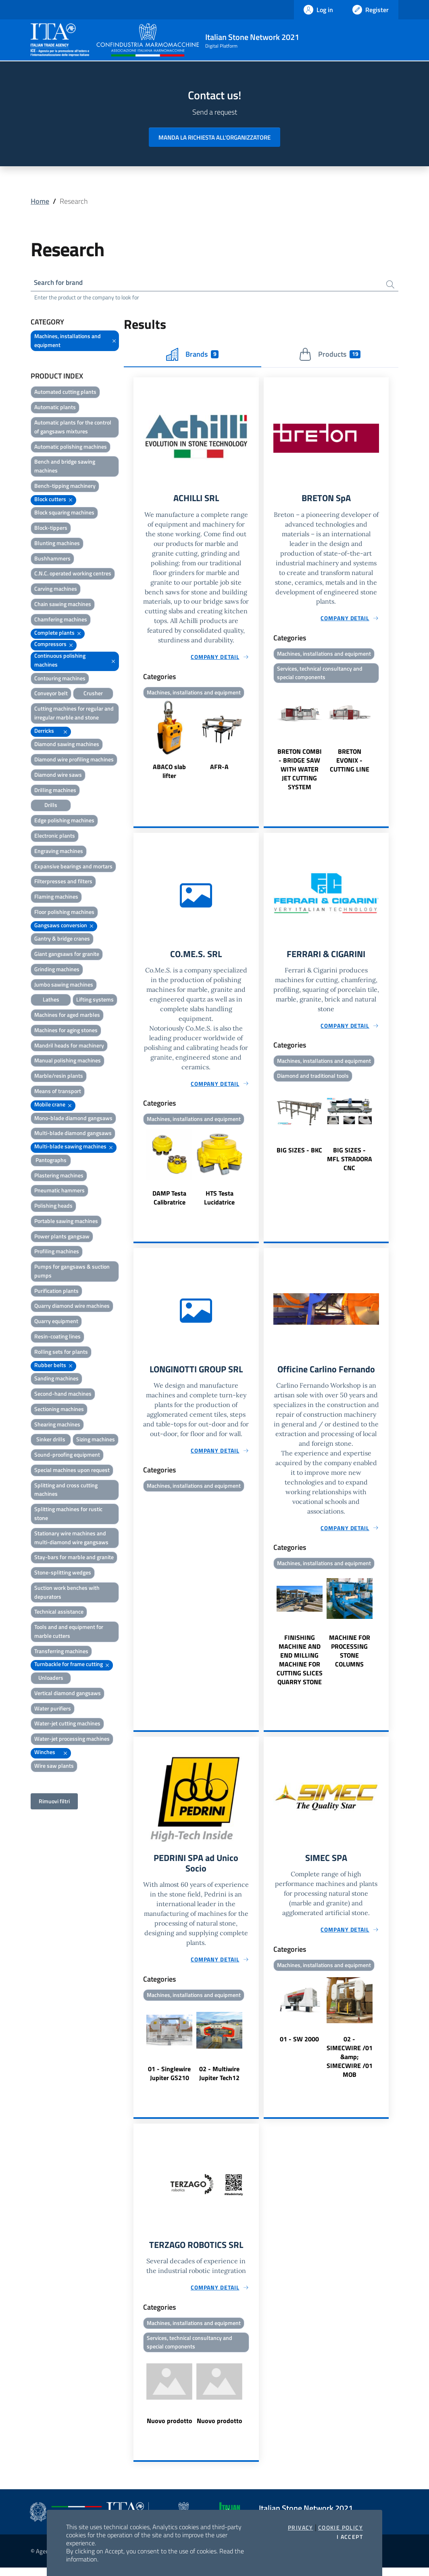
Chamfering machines (60, 620)
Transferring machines (61, 1652)
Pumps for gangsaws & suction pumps (72, 1272)
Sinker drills (50, 1440)
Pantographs (51, 1161)
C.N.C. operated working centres (72, 575)
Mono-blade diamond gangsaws (73, 1119)
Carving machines (55, 590)
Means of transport (57, 1092)
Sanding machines (56, 1380)
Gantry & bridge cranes (62, 940)
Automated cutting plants (65, 393)
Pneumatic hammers (59, 1192)
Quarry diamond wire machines (72, 1307)
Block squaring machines (64, 514)
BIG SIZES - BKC (299, 1154)
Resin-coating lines (57, 1337)
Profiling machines (56, 1252)
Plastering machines (58, 1176)
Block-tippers (50, 529)
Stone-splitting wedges (62, 1573)
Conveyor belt (51, 694)
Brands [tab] (192, 355)
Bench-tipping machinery (65, 487)
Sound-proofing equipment (67, 1456)
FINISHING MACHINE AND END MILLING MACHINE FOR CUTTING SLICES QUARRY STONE (300, 1665)
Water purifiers (52, 1709)
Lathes (51, 1001)
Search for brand (60, 283)
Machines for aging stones (66, 1031)
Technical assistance (58, 1613)
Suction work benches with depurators (67, 1593)
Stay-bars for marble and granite (74, 1558)
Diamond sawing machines (66, 745)
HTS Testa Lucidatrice (219, 1201)
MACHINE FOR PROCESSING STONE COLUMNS (349, 1656)
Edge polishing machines (64, 822)
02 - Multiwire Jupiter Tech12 (219, 2080)
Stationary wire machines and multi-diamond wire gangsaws (71, 1538)
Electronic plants (54, 836)
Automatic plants (55, 408)
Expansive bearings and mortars (73, 867)
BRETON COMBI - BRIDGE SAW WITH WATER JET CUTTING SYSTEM (299, 772)
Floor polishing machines (64, 913)
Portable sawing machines (66, 1222)
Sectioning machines (59, 1410)
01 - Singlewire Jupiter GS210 (169, 2080)
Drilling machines (55, 791)
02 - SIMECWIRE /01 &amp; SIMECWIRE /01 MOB (350, 2063)
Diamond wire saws (58, 776)
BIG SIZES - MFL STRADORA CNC (349, 1163)
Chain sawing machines (62, 605)
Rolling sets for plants (61, 1353)
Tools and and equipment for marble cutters (68, 1632)
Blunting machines (57, 544)
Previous (137, 743)
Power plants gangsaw (62, 1237)
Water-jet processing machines (72, 1740)
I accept (350, 2537)
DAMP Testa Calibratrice (169, 1201)
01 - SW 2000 (299, 2045)
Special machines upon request (72, 1471)
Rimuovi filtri (54, 1802)
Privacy (300, 2527)
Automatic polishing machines (70, 447)
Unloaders (50, 1679)
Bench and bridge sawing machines (64, 467)
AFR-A (219, 769)
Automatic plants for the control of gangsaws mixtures (72, 428)
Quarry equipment (56, 1322)
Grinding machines (56, 970)
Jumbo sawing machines (63, 985)
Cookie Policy (340, 2527)
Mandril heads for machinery (69, 1046)
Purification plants (56, 1292)
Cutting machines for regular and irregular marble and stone (74, 714)
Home (40, 201)
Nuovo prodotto (169, 2429)
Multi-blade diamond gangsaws (73, 1134)
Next (255, 743)
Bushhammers (52, 559)
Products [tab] (329, 355)
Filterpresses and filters (63, 882)
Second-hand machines (63, 1395)
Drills (50, 806)
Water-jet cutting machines (67, 1725)
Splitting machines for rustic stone (68, 1515)
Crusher (93, 694)
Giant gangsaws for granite (66, 955)
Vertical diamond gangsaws (67, 1694)
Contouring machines (59, 679)
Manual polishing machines (67, 1062)
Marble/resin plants (58, 1077)
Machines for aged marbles (67, 1016)
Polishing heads (53, 1207)
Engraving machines (58, 852)
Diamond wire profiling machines (74, 761)
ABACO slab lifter (169, 773)
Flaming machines (56, 897)
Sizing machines (95, 1440)
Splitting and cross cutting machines (66, 1490)
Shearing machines (57, 1425)
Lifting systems (95, 1001)
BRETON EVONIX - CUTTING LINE (349, 763)
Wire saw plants (54, 1767)
